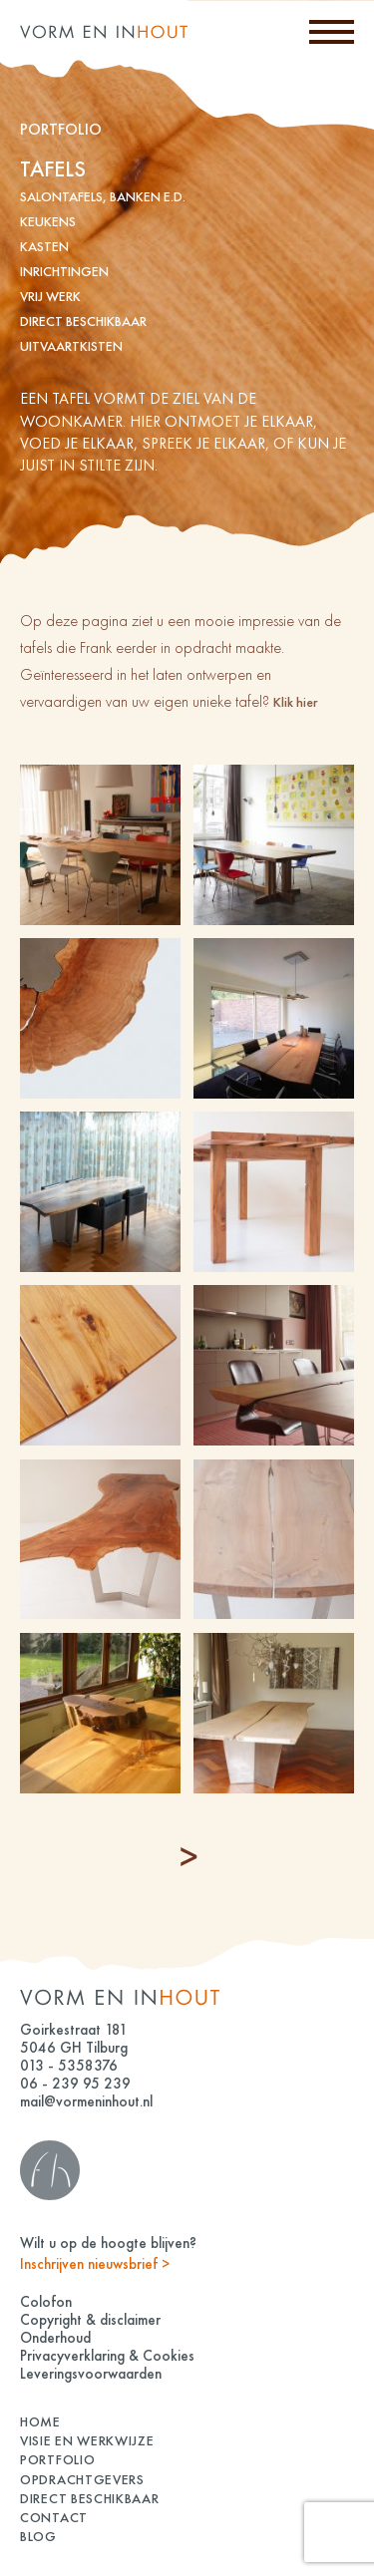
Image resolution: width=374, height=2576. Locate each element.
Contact (54, 2517)
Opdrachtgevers (82, 2479)
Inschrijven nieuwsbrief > (95, 2264)
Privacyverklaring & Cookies (107, 2356)
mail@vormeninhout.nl (86, 2101)
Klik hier (295, 702)
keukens (48, 221)
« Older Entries (189, 1856)
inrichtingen (64, 271)
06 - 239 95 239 (75, 2084)
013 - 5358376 (69, 2066)
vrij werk (50, 296)
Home (40, 2421)
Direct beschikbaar (83, 321)
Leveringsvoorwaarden (91, 2374)
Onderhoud (55, 2338)
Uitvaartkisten (71, 346)
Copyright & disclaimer (90, 2320)
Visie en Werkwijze (87, 2440)
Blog (38, 2536)
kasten (44, 246)
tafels (53, 169)
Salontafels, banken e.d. (103, 196)
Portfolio (57, 2459)
